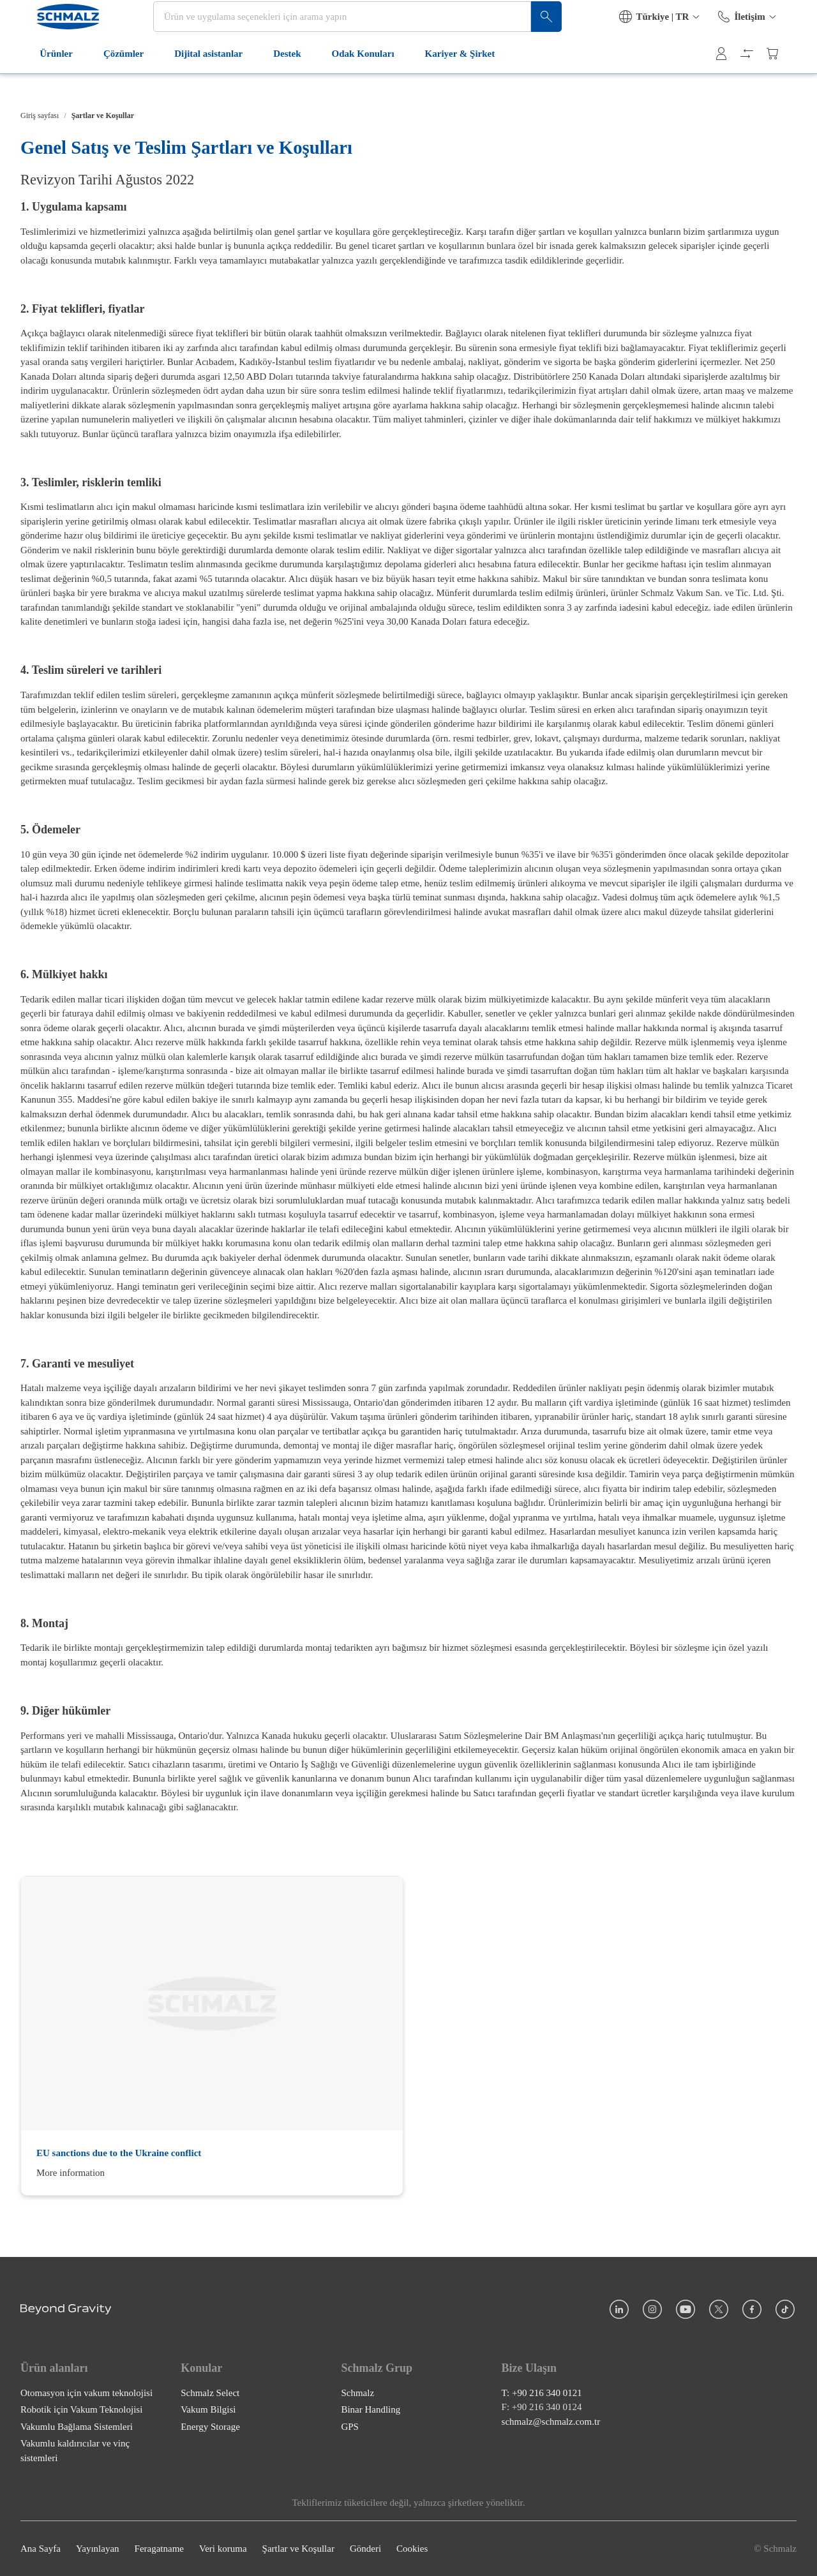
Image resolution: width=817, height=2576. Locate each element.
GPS (350, 2427)
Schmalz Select (210, 2393)
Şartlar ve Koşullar (298, 2548)
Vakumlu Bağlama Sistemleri (76, 2427)
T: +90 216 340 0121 (542, 2393)
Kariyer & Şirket (450, 82)
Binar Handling (370, 2409)
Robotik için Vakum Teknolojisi (81, 2409)
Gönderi (365, 2548)
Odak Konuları (354, 82)
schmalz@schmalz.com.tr (551, 2421)
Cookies (412, 2548)
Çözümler (114, 82)
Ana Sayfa (40, 2548)
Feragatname (159, 2548)
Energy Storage (210, 2427)
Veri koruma (223, 2548)
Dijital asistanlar (199, 82)
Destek (278, 82)
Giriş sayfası (39, 115)
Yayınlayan (97, 2548)
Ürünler (47, 82)
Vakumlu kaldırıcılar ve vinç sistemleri (75, 2450)
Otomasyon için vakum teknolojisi (86, 2393)
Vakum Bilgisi (208, 2409)
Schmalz (357, 2393)
